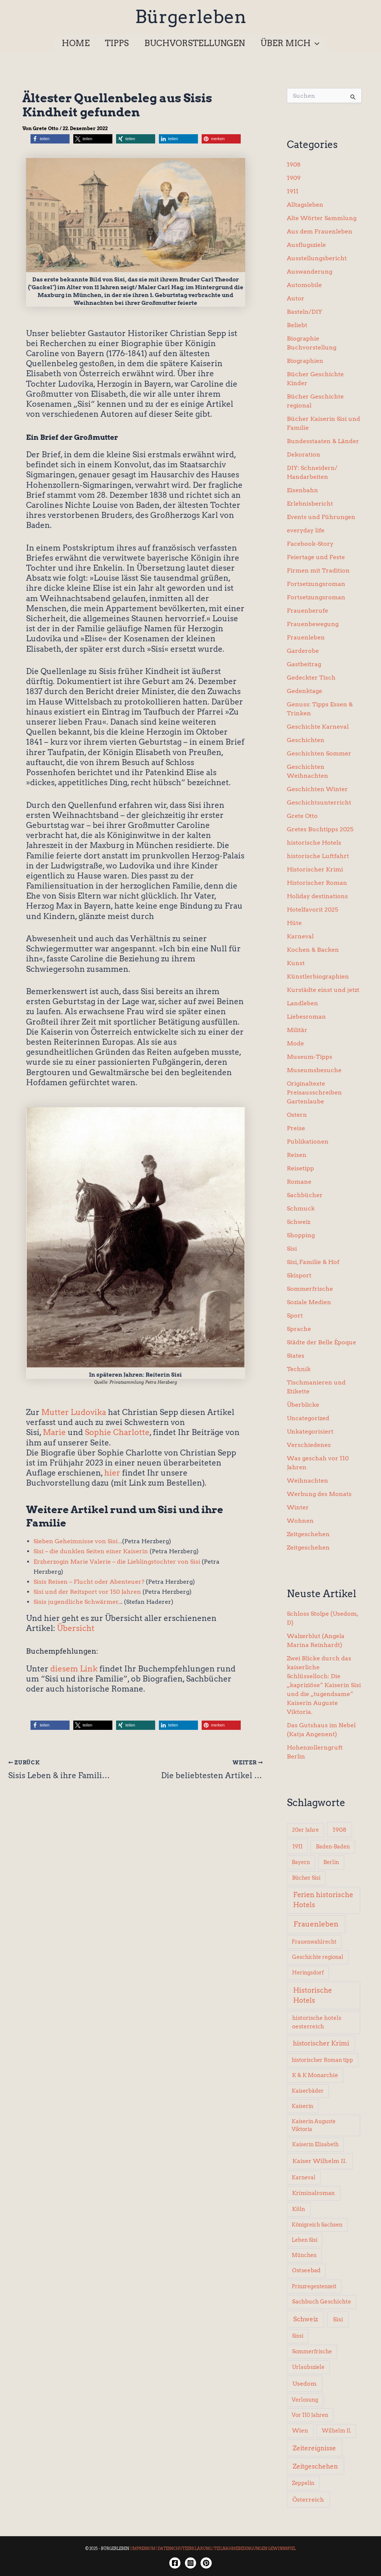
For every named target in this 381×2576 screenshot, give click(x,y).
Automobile (304, 284)
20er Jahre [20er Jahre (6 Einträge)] (305, 1830)
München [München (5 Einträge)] (304, 2255)
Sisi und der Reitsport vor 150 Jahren (87, 1591)
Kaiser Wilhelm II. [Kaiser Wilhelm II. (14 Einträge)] (319, 2160)
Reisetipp (300, 1168)
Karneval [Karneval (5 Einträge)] (304, 2177)
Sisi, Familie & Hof (313, 1262)
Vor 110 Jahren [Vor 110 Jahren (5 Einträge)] (310, 2415)
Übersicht (76, 1628)
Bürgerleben (190, 17)
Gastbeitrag (304, 664)
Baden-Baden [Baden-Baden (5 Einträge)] (333, 1847)
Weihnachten (307, 1480)
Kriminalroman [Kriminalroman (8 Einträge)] (313, 2193)
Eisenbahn (302, 490)
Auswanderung (309, 271)
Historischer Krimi (315, 869)
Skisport (299, 1275)
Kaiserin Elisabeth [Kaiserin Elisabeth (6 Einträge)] (315, 2144)
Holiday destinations (317, 896)
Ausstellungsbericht (317, 258)
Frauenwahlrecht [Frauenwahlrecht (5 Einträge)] (314, 1942)
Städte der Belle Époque (321, 1342)
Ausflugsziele (306, 244)
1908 (294, 164)
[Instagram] (190, 2563)
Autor (295, 298)
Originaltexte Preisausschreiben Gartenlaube (314, 1092)
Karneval (300, 936)
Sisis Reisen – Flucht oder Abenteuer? (88, 1581)
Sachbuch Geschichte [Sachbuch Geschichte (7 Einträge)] (321, 2301)
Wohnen (300, 1520)
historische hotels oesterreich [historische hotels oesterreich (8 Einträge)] (316, 2022)
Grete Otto (302, 815)
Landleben (302, 1003)
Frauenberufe (307, 610)
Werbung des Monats (319, 1493)
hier (112, 1472)
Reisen (297, 1154)
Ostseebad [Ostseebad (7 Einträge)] (306, 2270)
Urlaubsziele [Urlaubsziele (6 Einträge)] (308, 2367)
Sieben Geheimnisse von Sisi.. (77, 1541)
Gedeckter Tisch (311, 677)
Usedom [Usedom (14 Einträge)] (304, 2383)
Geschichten (305, 740)
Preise (296, 1128)
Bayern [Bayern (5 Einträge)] (301, 1862)
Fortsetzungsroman (316, 583)
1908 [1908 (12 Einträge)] (339, 1829)
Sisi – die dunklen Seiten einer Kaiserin (90, 1551)
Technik (299, 1369)
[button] (291, 43)
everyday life (305, 530)
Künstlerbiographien (318, 976)
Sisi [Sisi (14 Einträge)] (338, 2319)
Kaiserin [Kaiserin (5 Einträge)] (302, 2106)
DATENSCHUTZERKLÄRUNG (185, 2548)
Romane (299, 1181)
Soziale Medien (309, 1302)
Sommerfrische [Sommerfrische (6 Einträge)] (312, 2351)
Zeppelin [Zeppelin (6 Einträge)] (303, 2483)
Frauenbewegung (313, 624)
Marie (54, 1432)
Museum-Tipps (309, 1056)
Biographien (305, 360)
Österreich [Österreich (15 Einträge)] (308, 2499)
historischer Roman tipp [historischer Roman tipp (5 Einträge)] (322, 2060)
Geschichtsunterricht (319, 802)
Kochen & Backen (313, 949)
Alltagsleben (305, 204)
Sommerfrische (310, 1288)
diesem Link (73, 1668)
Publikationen (308, 1141)
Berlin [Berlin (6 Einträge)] (331, 1862)
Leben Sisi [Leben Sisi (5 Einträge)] (304, 2240)
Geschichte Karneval (318, 726)
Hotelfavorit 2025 (312, 909)
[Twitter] (206, 2563)
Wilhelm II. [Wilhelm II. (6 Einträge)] (336, 2430)
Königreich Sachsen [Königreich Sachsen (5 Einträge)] (317, 2225)
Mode (295, 1043)
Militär (297, 1030)
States (295, 1355)
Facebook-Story (310, 543)
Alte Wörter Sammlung (321, 218)
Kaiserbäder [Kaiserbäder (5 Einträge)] (308, 2091)
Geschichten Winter (317, 789)
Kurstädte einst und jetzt (323, 989)
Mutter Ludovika (73, 1412)
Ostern (297, 1114)
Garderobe (303, 650)
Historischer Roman (317, 882)
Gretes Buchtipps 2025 (320, 829)
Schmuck (301, 1208)
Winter (298, 1507)
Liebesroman (306, 1016)
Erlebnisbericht (310, 503)
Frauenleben (306, 637)
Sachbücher (305, 1195)
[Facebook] (174, 2563)
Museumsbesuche (314, 1070)
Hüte (294, 922)
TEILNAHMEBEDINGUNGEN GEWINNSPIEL (255, 2548)
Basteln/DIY (304, 311)
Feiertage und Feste (316, 557)
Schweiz (298, 1221)
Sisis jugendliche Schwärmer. (76, 1601)
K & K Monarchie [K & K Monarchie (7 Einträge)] (315, 2075)
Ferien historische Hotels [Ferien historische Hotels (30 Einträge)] (323, 1900)
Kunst (296, 963)
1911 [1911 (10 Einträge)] (297, 1846)
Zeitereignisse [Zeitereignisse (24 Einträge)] (314, 2448)
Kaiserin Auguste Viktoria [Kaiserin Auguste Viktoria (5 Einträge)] (314, 2125)
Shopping (301, 1235)
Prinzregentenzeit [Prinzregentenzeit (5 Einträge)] (314, 2286)
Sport (295, 1315)
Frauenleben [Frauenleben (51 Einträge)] (316, 1924)
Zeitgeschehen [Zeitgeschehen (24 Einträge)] (315, 2466)
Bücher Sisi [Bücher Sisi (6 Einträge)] (306, 1877)
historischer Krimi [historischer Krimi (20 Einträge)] (321, 2043)
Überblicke (303, 1404)
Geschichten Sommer (319, 753)
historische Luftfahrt (318, 856)
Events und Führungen (321, 516)
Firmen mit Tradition (318, 570)
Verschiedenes (309, 1444)
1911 (292, 191)
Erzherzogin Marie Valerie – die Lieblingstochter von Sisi (116, 1561)
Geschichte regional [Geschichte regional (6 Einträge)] (317, 1957)
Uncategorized (308, 1418)
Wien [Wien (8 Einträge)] (300, 2430)
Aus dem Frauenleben (319, 231)
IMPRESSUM (143, 2548)
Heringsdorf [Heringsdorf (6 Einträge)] (308, 1972)
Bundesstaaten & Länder (323, 441)
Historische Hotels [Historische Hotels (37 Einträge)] (312, 1995)
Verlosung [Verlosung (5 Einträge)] (305, 2400)
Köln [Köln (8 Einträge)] (298, 2209)
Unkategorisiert (310, 1431)
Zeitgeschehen (308, 1534)
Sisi (292, 1248)
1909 (294, 177)
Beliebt (297, 325)
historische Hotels (314, 842)
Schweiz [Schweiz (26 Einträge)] (305, 2319)
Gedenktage (304, 690)
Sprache (299, 1328)
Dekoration (303, 454)
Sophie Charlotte (117, 1432)
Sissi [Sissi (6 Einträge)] (297, 2335)
